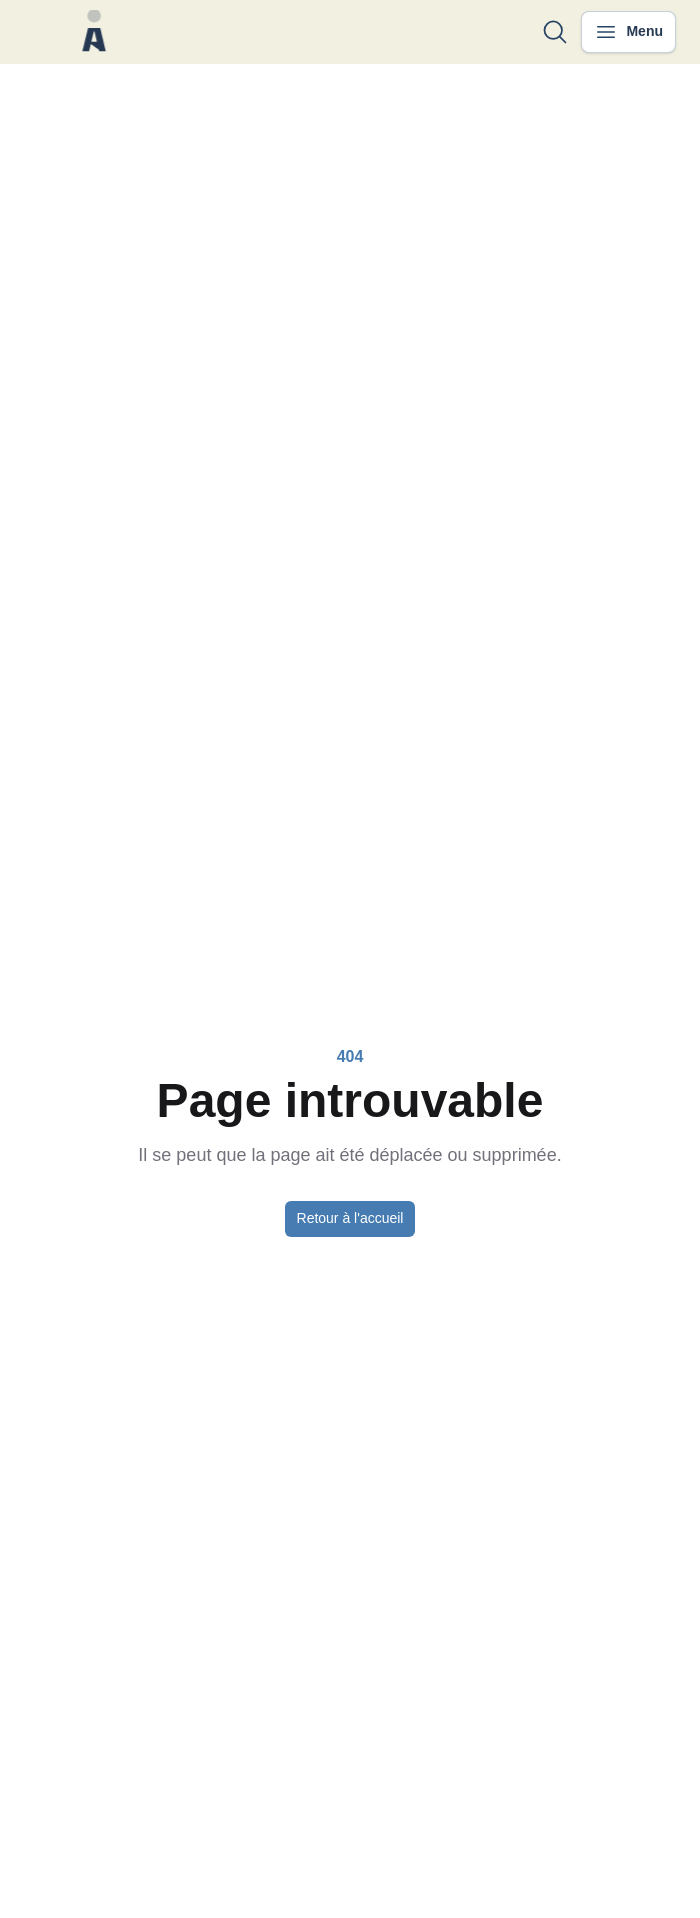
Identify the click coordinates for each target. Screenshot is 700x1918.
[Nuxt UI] (94, 32)
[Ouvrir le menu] (628, 32)
